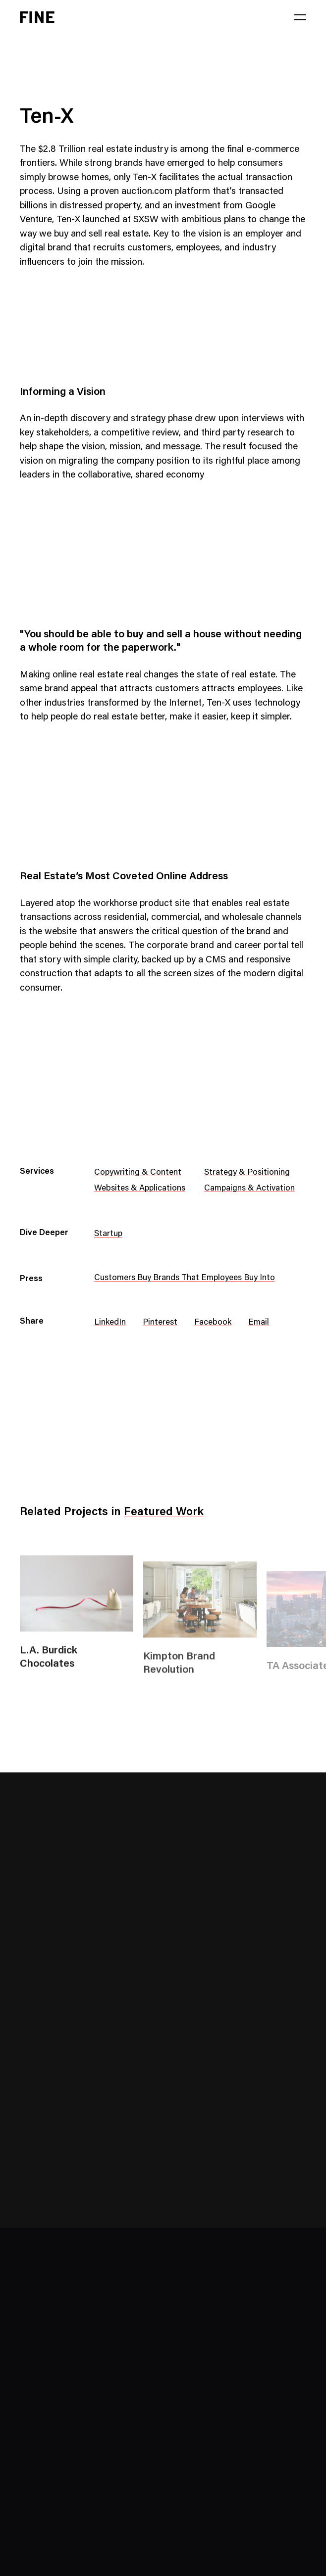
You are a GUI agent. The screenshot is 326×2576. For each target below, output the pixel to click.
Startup (108, 1234)
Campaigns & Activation (249, 1189)
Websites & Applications (139, 1189)
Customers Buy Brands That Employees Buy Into (184, 1278)
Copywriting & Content (137, 1173)
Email (258, 1323)
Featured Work (164, 1512)
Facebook (212, 1323)
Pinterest (160, 1323)
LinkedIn (110, 1323)
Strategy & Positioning (247, 1173)
